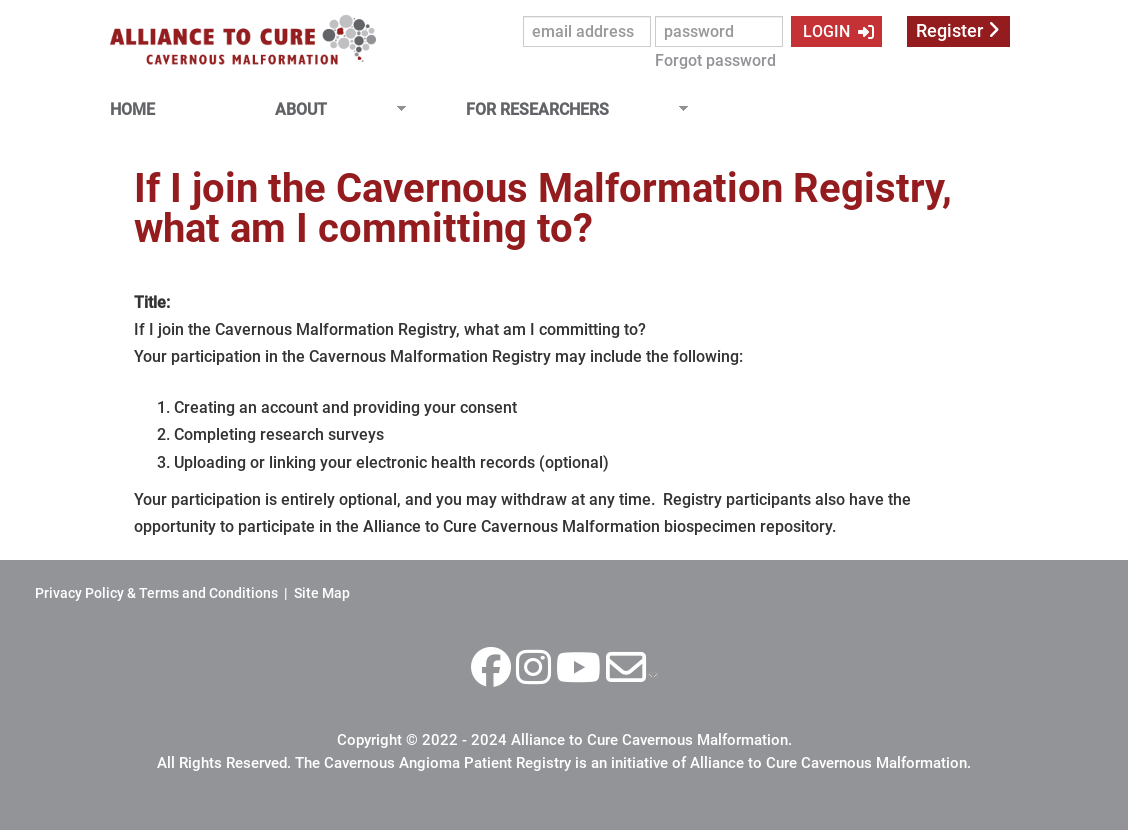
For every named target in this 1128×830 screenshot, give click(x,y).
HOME (132, 109)
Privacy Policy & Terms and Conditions (156, 593)
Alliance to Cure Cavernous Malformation (649, 740)
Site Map (322, 593)
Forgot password (715, 60)
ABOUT (333, 110)
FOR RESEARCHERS (569, 110)
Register (949, 31)
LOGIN (824, 31)
